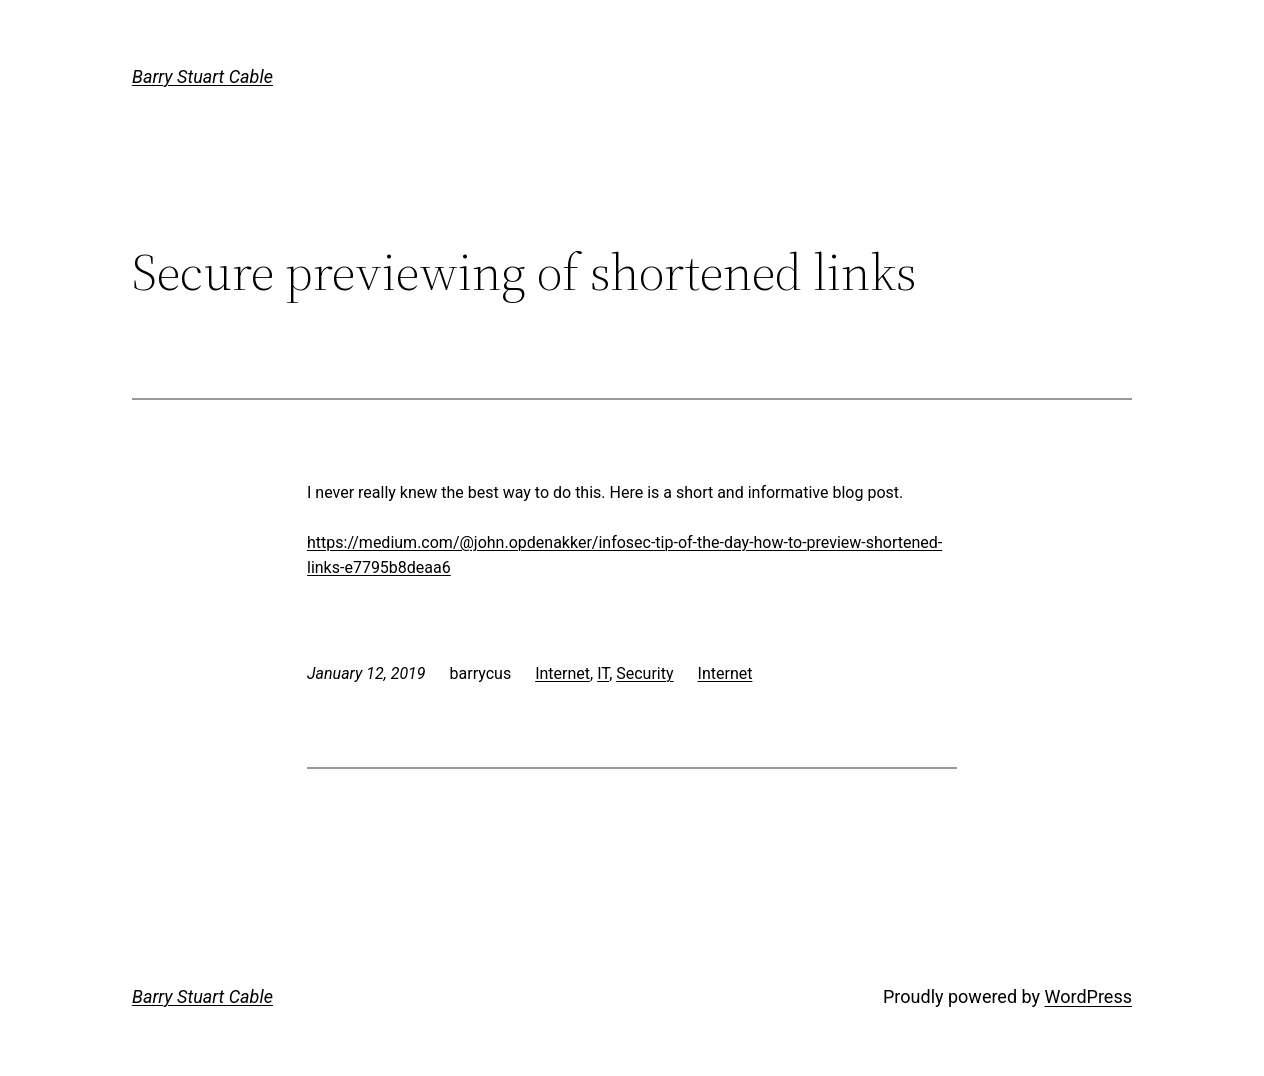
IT (603, 673)
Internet (562, 673)
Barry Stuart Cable (202, 76)
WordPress (1088, 996)
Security (644, 673)
